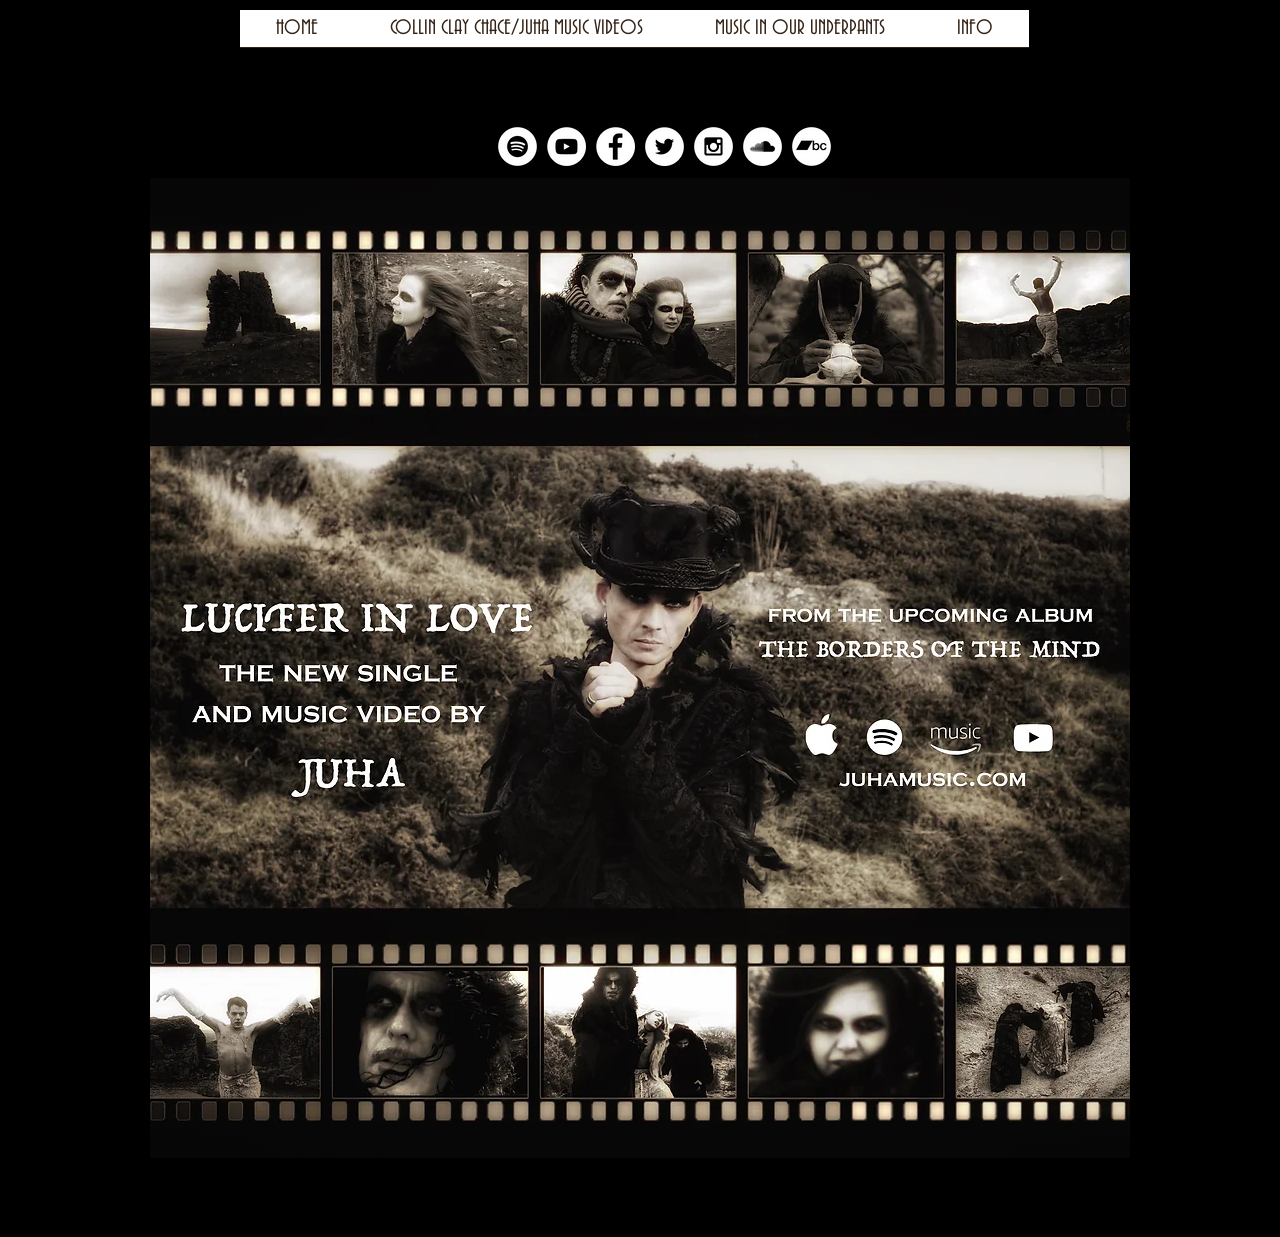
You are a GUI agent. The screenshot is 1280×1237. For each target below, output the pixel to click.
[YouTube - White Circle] (566, 146)
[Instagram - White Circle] (713, 146)
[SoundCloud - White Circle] (762, 146)
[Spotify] (517, 146)
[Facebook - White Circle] (615, 146)
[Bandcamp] (811, 146)
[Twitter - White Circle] (664, 146)
